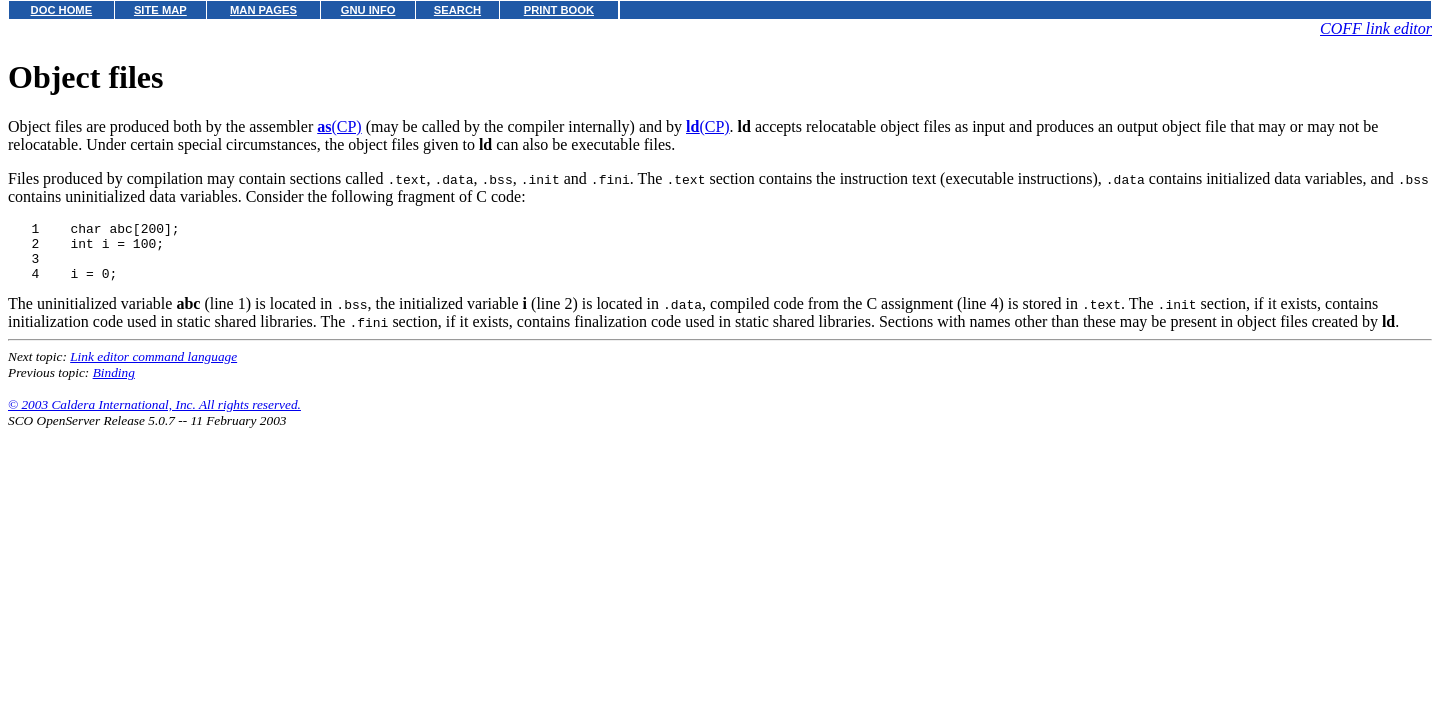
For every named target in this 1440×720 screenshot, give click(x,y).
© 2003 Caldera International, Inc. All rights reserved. (154, 416)
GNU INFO (368, 10)
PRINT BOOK (559, 10)
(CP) (339, 126)
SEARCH (457, 10)
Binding (114, 384)
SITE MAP (160, 10)
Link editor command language (153, 368)
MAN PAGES (263, 10)
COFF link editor (1376, 28)
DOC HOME (62, 10)
